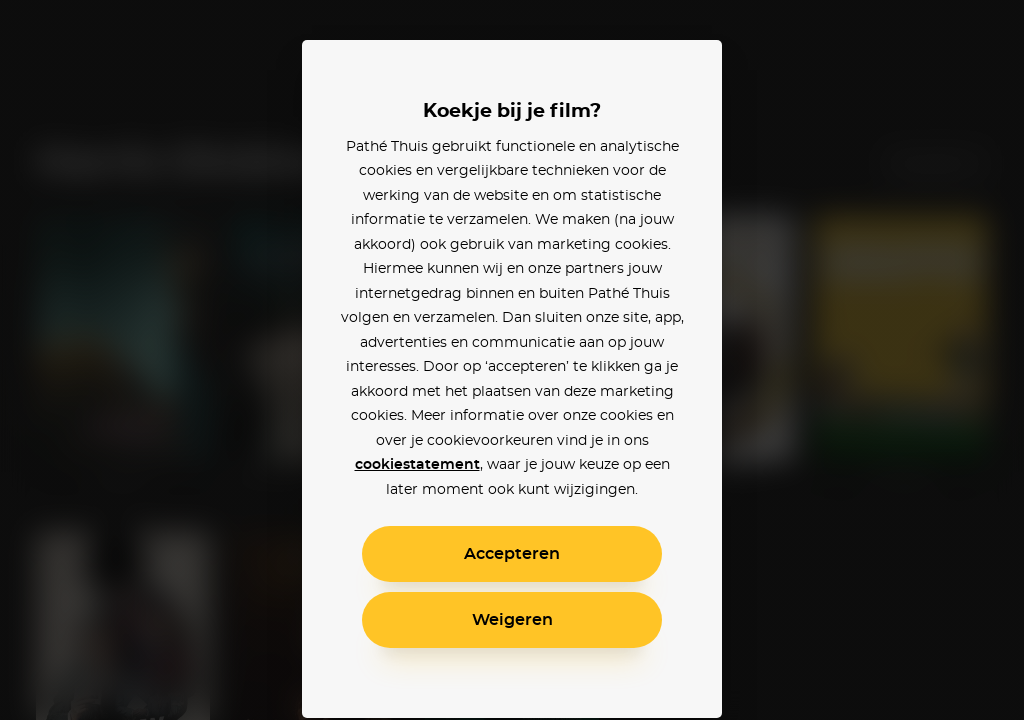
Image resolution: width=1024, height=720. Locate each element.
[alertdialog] (512, 360)
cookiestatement (417, 465)
